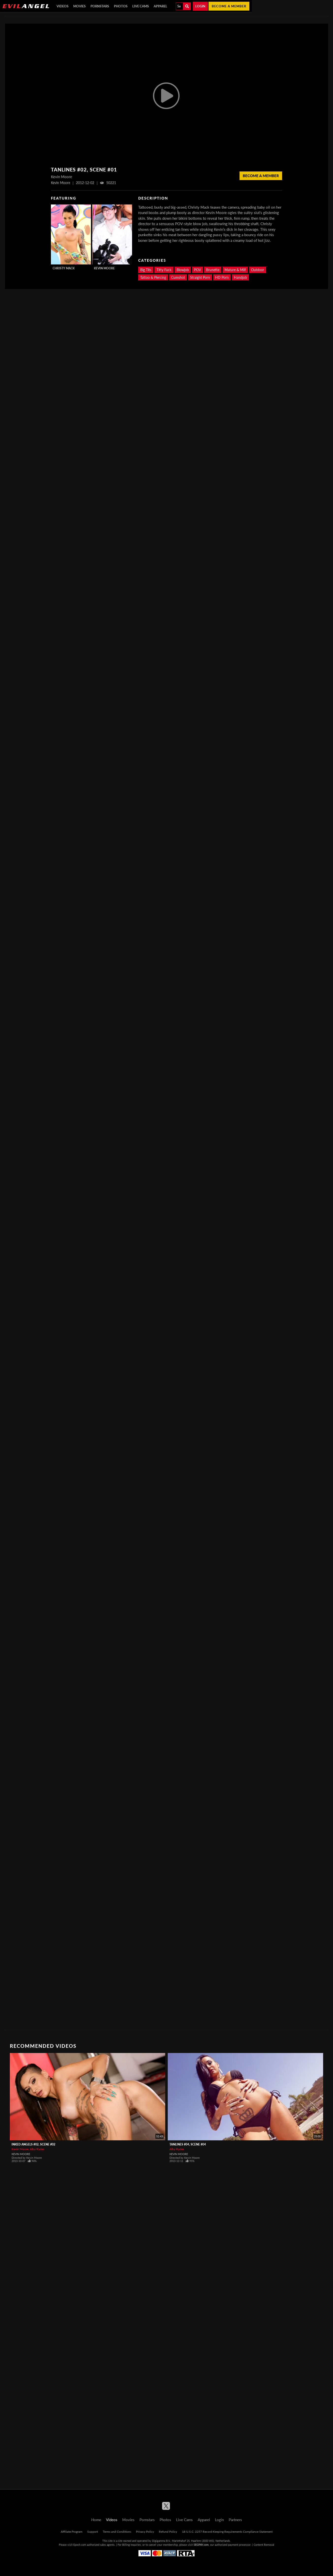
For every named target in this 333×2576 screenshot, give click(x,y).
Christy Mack (64, 268)
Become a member (229, 6)
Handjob (240, 277)
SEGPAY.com (201, 2544)
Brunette (212, 270)
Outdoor (257, 270)
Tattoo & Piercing (153, 277)
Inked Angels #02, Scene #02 (33, 2144)
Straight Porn (200, 277)
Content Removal (264, 2544)
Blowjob (183, 270)
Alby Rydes (37, 2149)
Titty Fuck (163, 270)
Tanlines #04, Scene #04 (187, 2144)
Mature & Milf (235, 270)
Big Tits (145, 270)
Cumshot (178, 277)
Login (200, 6)
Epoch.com (79, 2544)
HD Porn (222, 277)
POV (197, 270)
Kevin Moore (104, 268)
